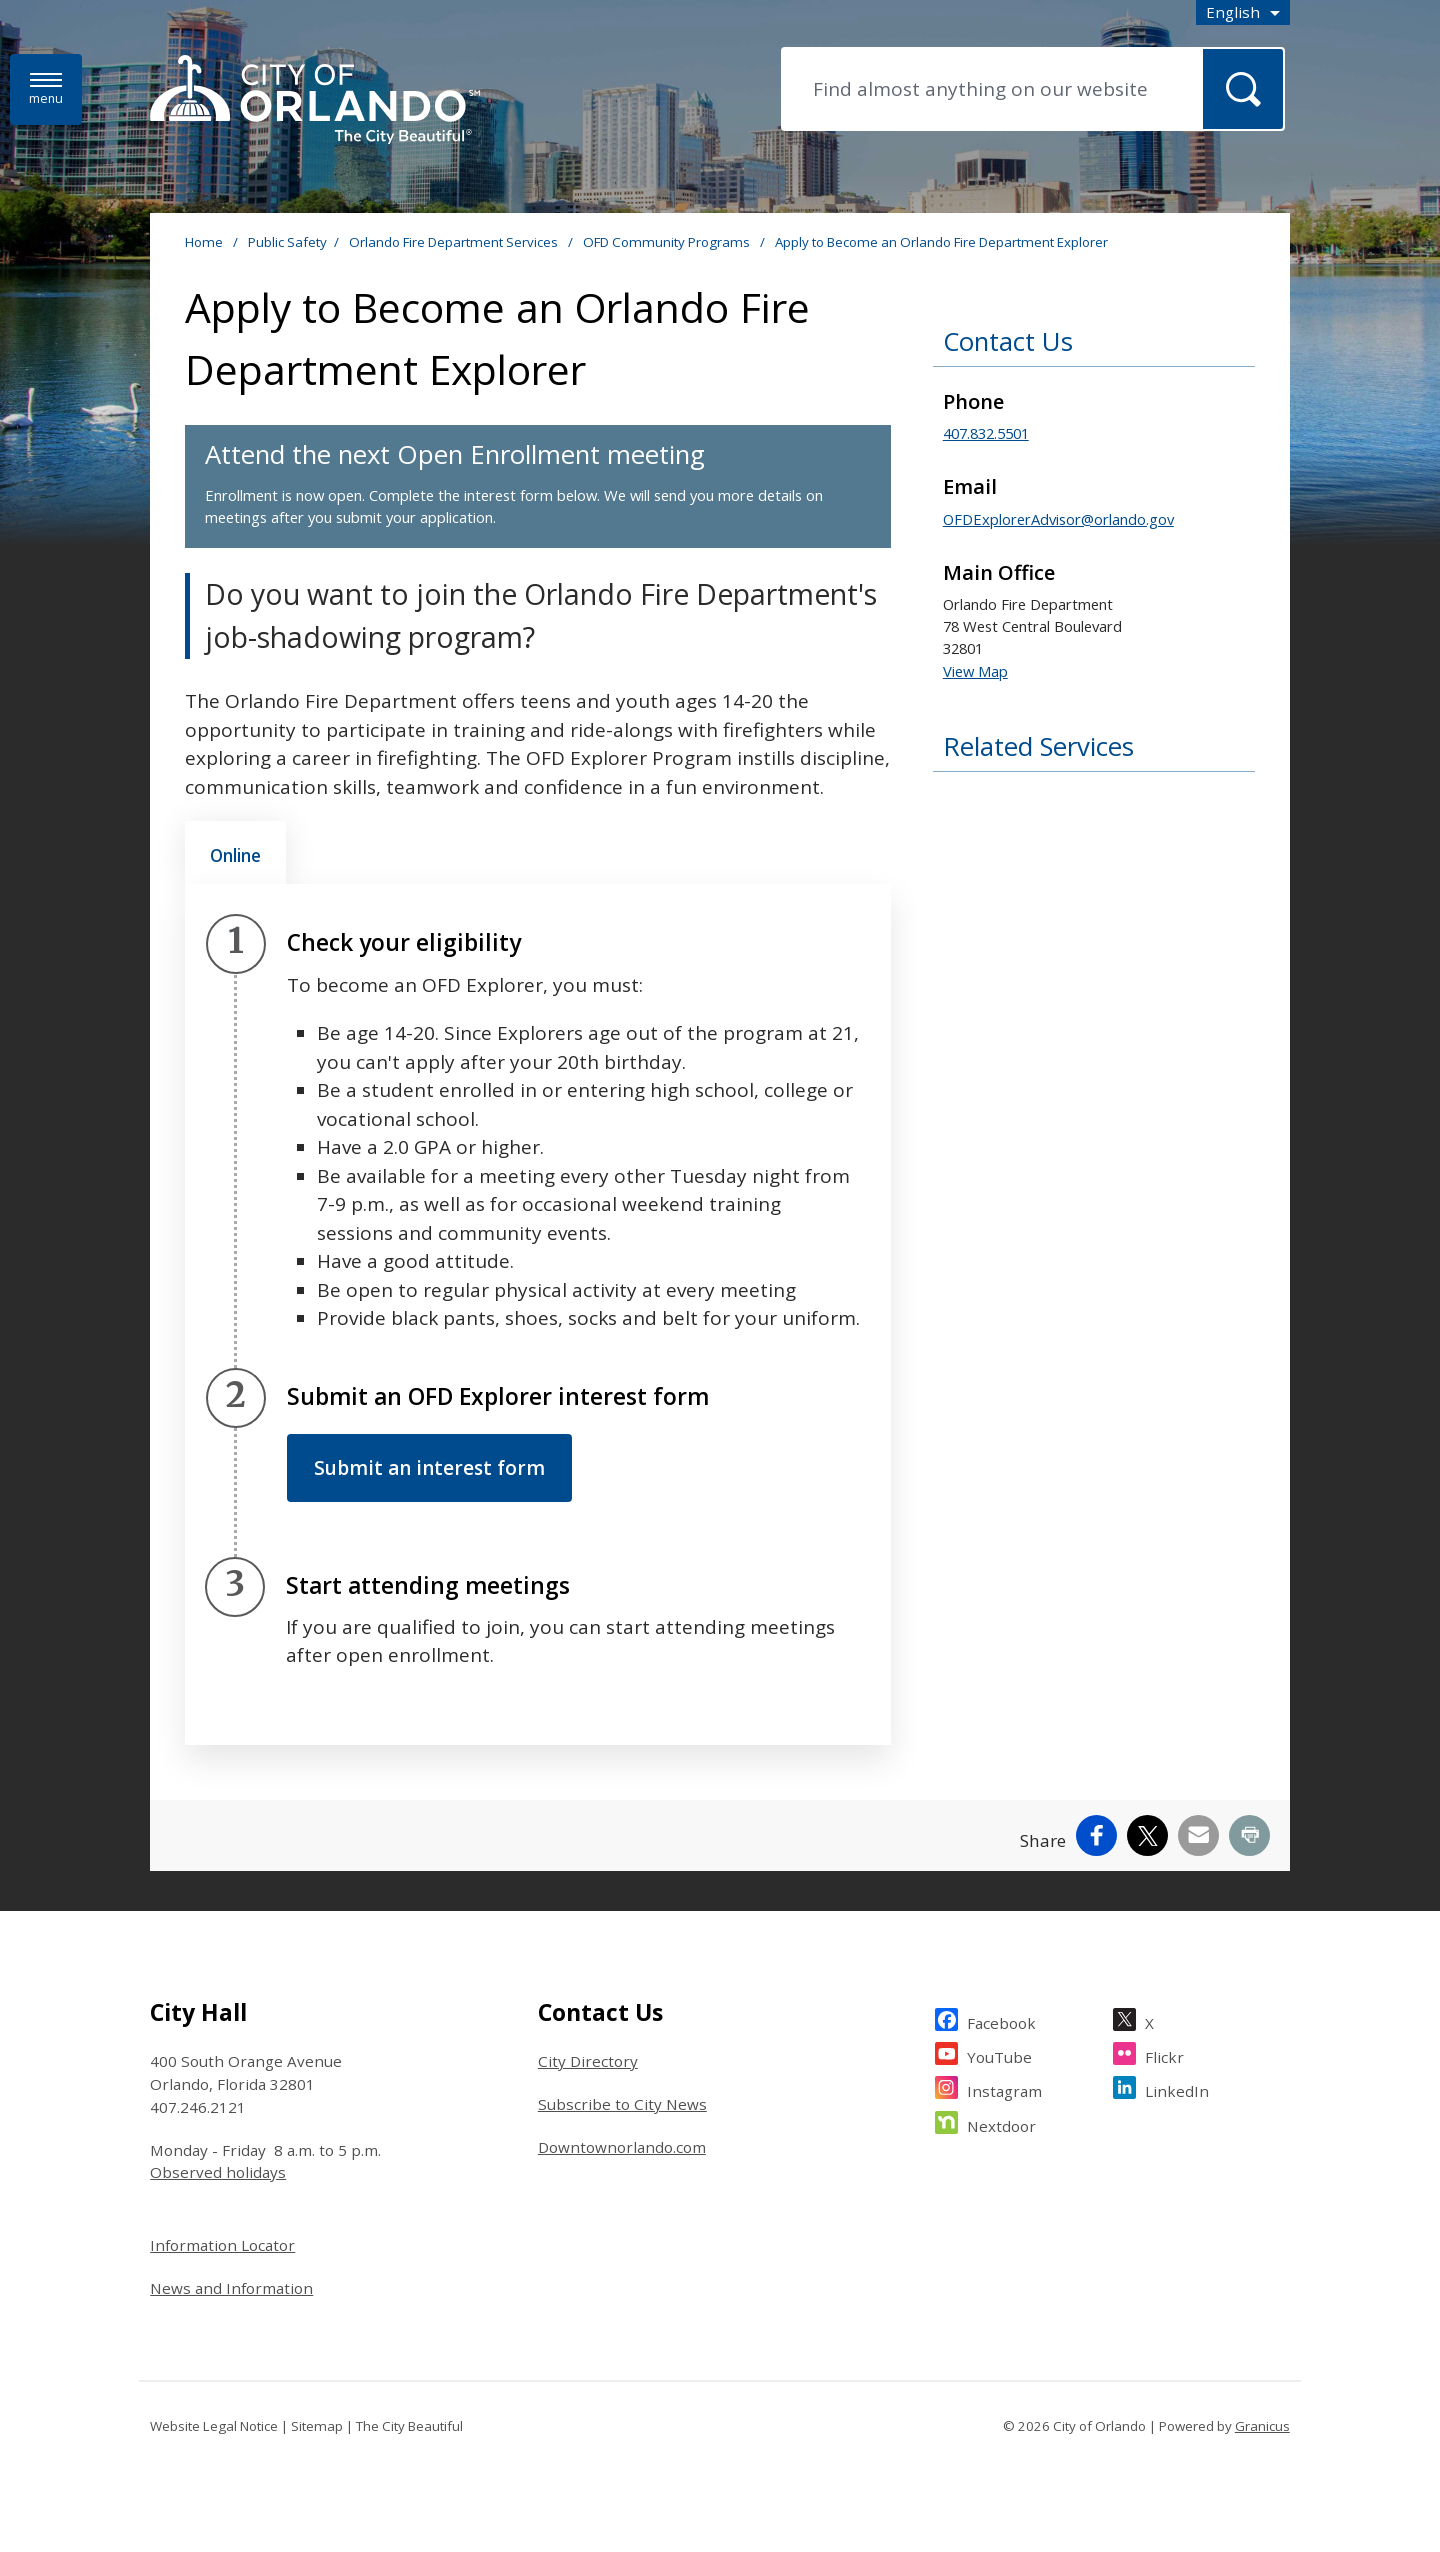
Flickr (1164, 2054)
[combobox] (1243, 12)
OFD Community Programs (668, 242)
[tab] (235, 853)
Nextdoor (1001, 2123)
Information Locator (222, 2245)
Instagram (1004, 2088)
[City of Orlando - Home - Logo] (315, 101)
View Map (975, 671)
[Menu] (46, 89)
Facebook (1001, 2020)
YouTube (999, 2054)
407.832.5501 (986, 433)
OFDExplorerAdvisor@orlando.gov (1058, 519)
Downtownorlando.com (622, 2147)
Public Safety (287, 242)
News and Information (231, 2288)
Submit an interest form (429, 1468)
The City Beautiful (409, 2426)
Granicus (1262, 2426)
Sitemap (317, 2426)
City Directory (588, 2061)
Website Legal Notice (214, 2426)
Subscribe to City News (622, 2104)
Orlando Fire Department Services (455, 242)
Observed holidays (218, 2172)
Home (204, 242)
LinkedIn (1177, 2088)
